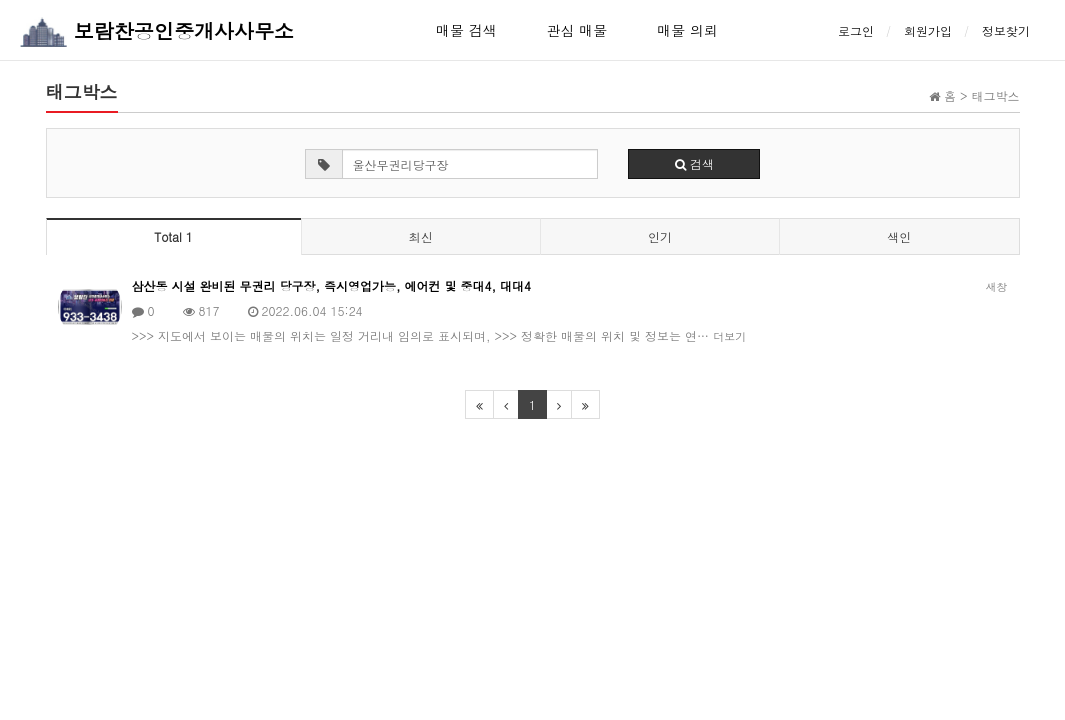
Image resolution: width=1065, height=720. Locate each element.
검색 (694, 163)
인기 (660, 236)
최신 (421, 236)
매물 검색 (466, 30)
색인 (899, 236)
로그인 (856, 30)
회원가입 (928, 30)
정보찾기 (1006, 30)
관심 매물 (577, 30)
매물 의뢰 (687, 30)
